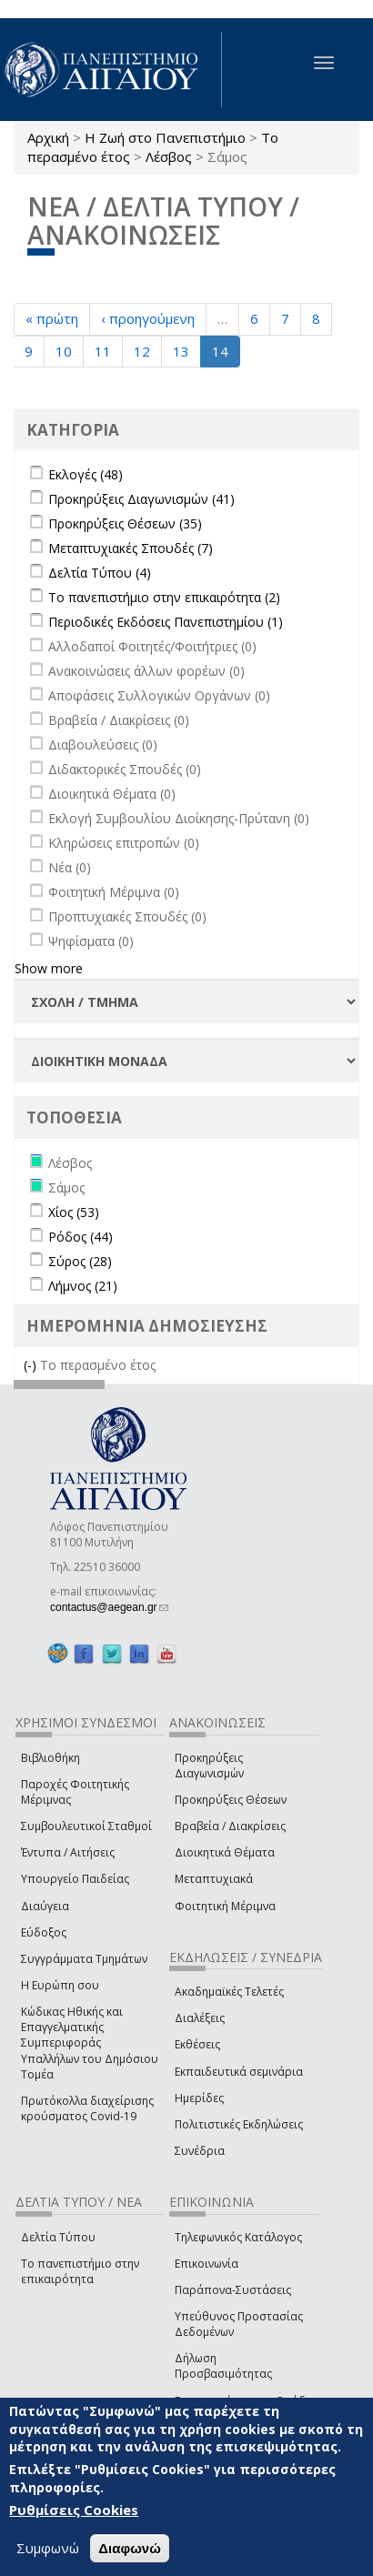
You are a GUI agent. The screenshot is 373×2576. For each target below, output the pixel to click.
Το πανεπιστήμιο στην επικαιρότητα (80, 2271)
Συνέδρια (200, 2150)
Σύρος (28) (80, 1261)
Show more (49, 968)
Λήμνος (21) (82, 1285)
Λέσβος (169, 156)
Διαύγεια (45, 1906)
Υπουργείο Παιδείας (75, 1879)
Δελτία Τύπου (58, 2237)
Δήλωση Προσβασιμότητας (223, 2365)
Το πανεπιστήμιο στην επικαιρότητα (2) (164, 597)
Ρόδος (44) (80, 1236)
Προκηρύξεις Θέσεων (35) (125, 523)
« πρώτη (51, 318)
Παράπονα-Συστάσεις (233, 2290)
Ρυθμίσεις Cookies (73, 2510)
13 (181, 351)
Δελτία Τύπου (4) (99, 572)
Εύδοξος (43, 1932)
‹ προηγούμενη (148, 318)
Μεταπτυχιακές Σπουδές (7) (130, 548)
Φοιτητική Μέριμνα (225, 1906)
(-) (32, 1365)
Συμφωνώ (47, 2548)
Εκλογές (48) (85, 474)
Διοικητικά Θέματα (225, 1852)
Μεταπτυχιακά (214, 1879)
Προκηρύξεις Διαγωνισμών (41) (141, 499)
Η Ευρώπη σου (60, 1985)
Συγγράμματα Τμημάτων (84, 1959)
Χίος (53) (73, 1212)
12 (142, 351)
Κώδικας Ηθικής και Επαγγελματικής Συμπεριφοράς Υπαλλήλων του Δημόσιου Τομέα (89, 2043)
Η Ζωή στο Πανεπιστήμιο (165, 137)
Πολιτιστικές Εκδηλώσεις (239, 2124)
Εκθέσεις (197, 2044)
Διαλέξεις (200, 2018)
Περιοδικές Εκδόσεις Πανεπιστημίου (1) (165, 621)
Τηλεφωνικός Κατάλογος (238, 2237)
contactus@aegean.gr (109, 1607)
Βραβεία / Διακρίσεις (230, 1826)
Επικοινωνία (206, 2263)
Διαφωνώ (129, 2548)
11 (103, 351)
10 (63, 351)
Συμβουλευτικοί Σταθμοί (86, 1826)
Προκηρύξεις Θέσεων (231, 1799)
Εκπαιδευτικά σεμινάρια (239, 2071)
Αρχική (48, 137)
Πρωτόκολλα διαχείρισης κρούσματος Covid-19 (87, 2108)
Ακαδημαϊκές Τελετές (229, 1991)
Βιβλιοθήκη (50, 1758)
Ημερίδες (199, 2098)
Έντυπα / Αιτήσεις (68, 1852)
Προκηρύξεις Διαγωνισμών (209, 1765)
